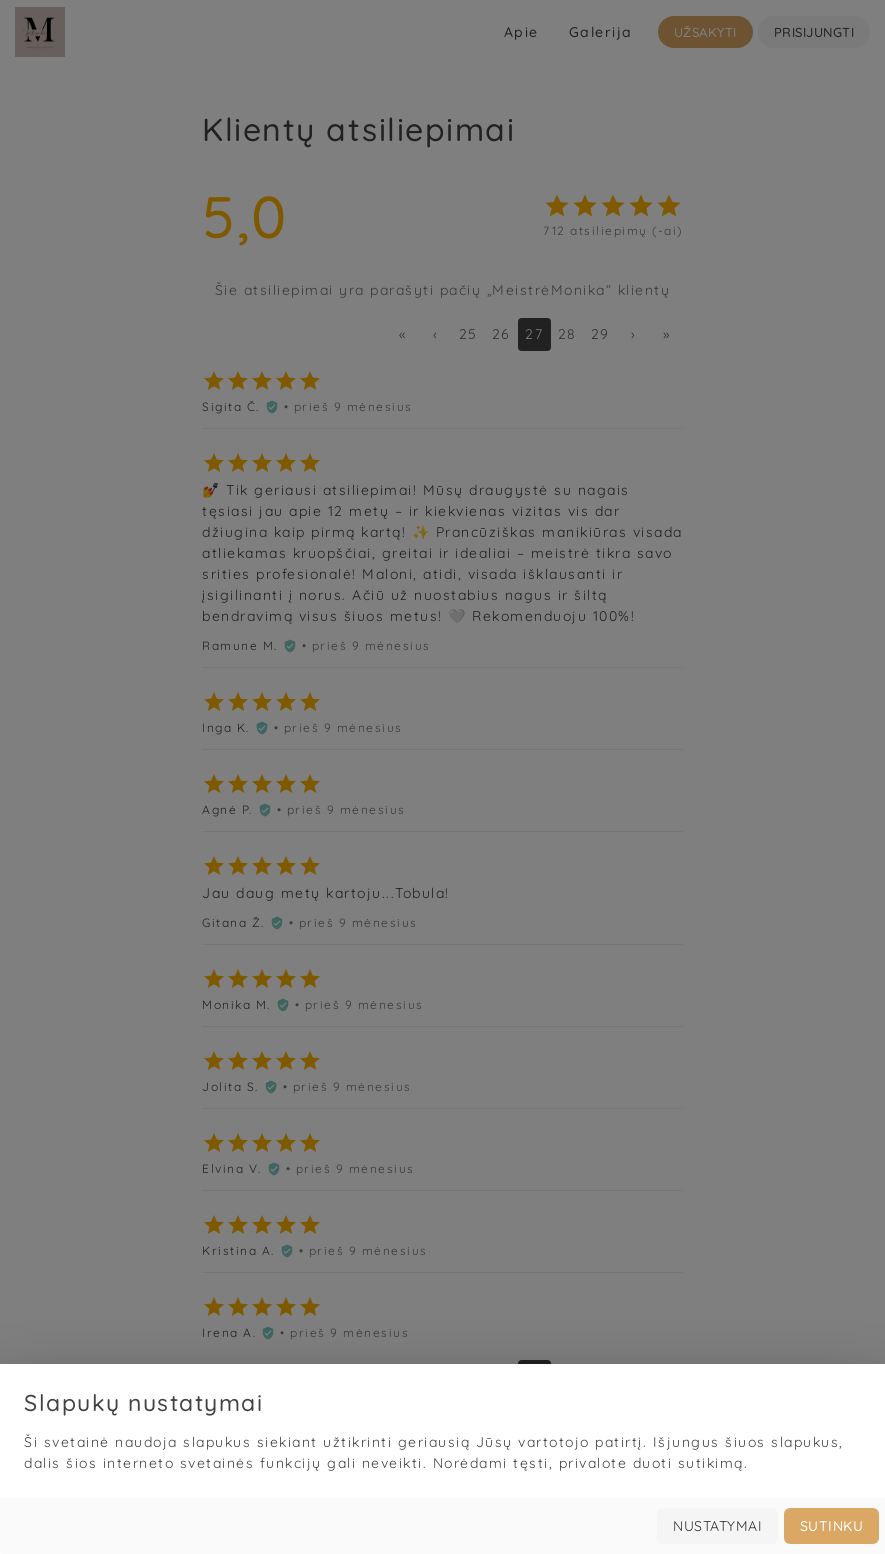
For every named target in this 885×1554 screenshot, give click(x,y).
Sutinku (832, 1536)
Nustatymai (717, 1536)
